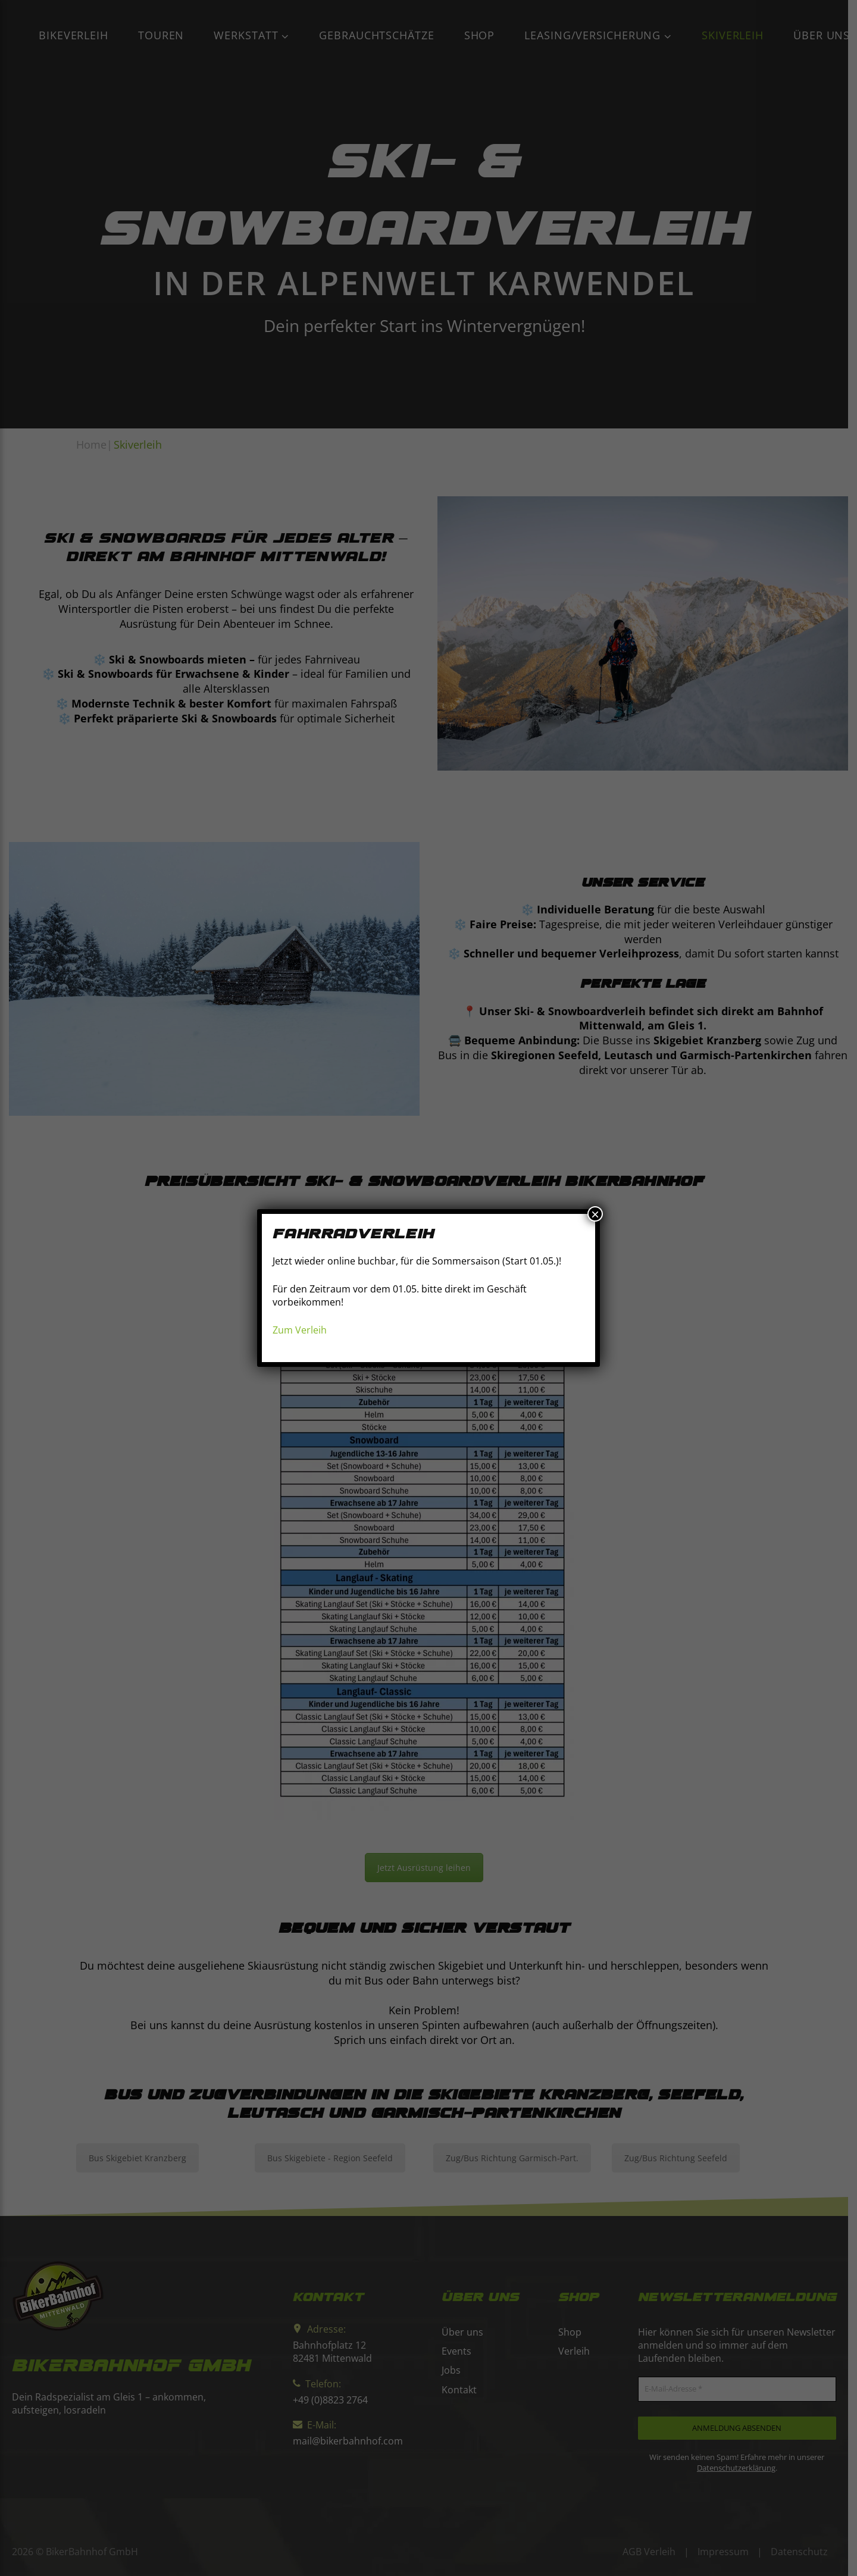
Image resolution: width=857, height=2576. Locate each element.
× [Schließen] (595, 1214)
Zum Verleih (300, 1329)
